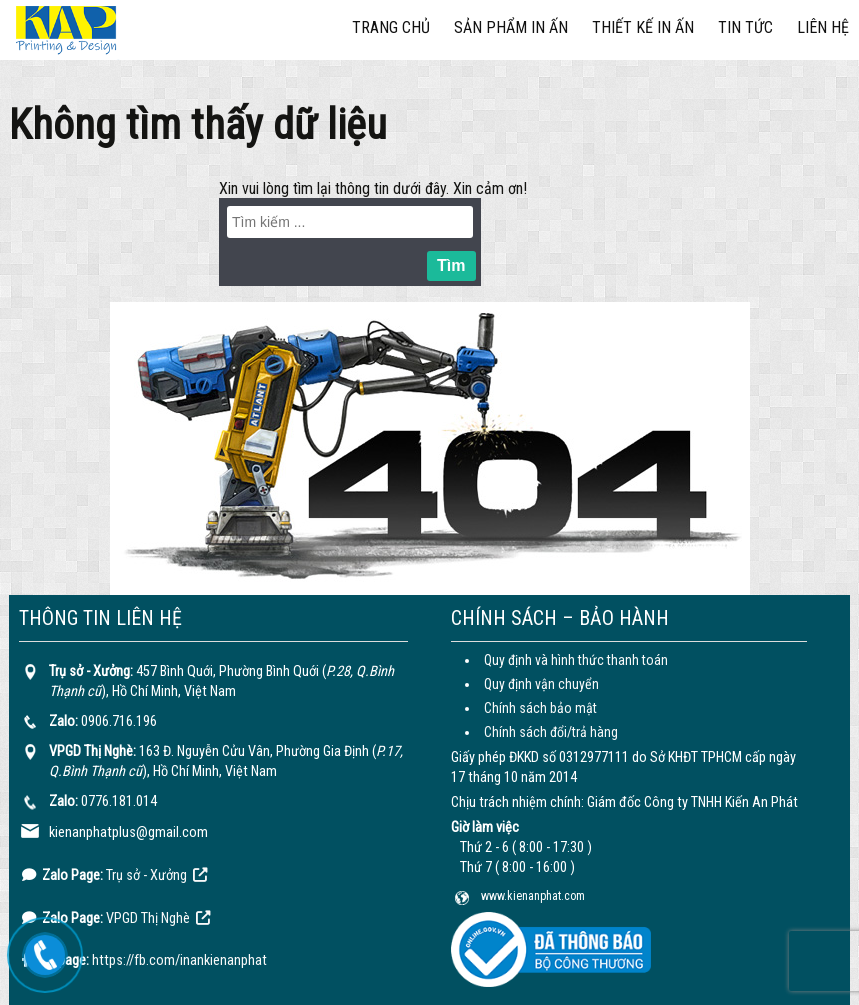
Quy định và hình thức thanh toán (576, 660)
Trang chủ (391, 27)
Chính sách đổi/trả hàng (551, 732)
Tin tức (745, 27)
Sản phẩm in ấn (511, 27)
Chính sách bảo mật (540, 708)
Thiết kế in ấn (643, 27)
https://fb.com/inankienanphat (179, 960)
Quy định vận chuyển (541, 684)
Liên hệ (823, 27)
